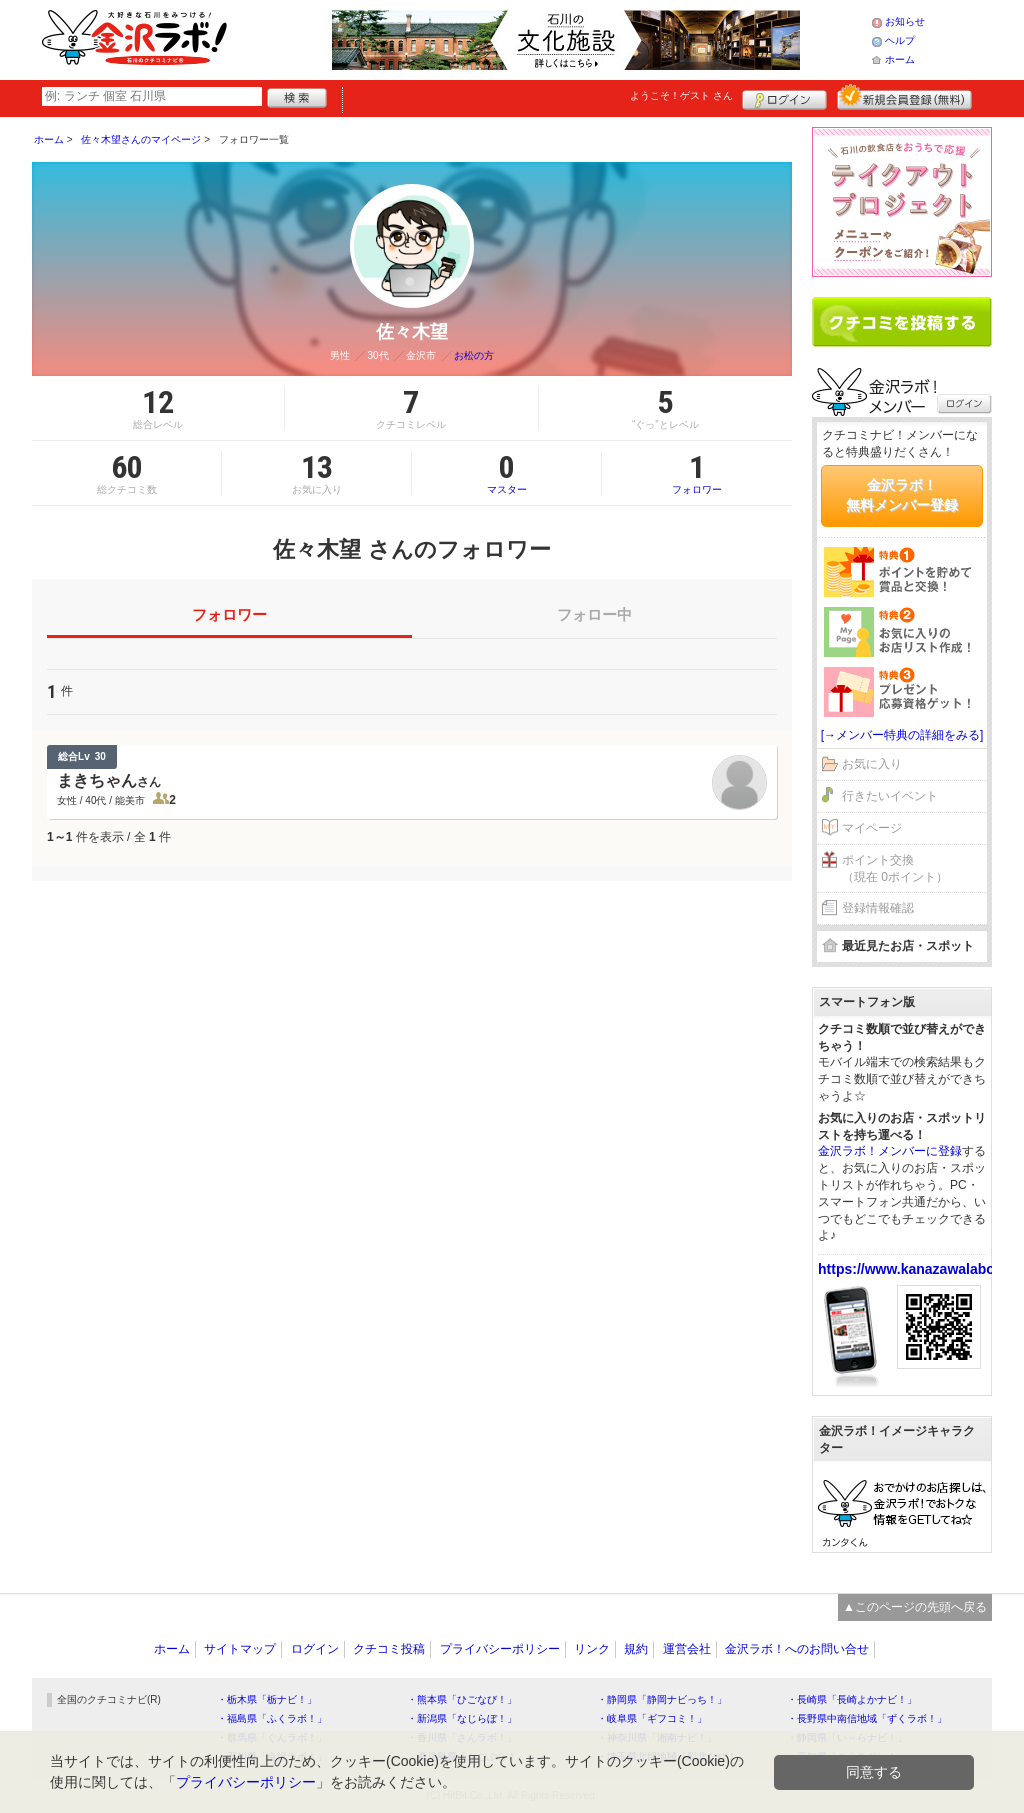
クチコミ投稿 (389, 1649)
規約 (636, 1649)
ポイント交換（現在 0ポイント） (895, 868)
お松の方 (474, 355)
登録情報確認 (878, 908)
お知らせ (905, 21)
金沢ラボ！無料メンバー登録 (902, 495)
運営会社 (687, 1649)
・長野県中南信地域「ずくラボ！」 (867, 1718)
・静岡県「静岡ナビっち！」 (662, 1699)
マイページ (872, 828)
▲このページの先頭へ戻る (915, 1607)
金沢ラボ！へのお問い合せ (797, 1649)
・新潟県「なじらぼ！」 (462, 1718)
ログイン (784, 97)
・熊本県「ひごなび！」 (462, 1699)
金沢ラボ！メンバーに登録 (890, 1151)
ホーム (900, 59)
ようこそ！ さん (681, 95)
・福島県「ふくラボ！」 (272, 1718)
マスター (506, 473)
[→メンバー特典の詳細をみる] (902, 735)
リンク (592, 1649)
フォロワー (697, 473)
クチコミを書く (902, 322)
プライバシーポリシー (500, 1649)
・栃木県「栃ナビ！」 (267, 1699)
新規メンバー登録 (904, 97)
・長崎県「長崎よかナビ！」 (852, 1699)
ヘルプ (900, 40)
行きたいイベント (890, 796)
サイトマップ (240, 1649)
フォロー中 (594, 614)
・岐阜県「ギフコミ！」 (652, 1718)
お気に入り (872, 764)
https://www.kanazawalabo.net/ (921, 1269)
